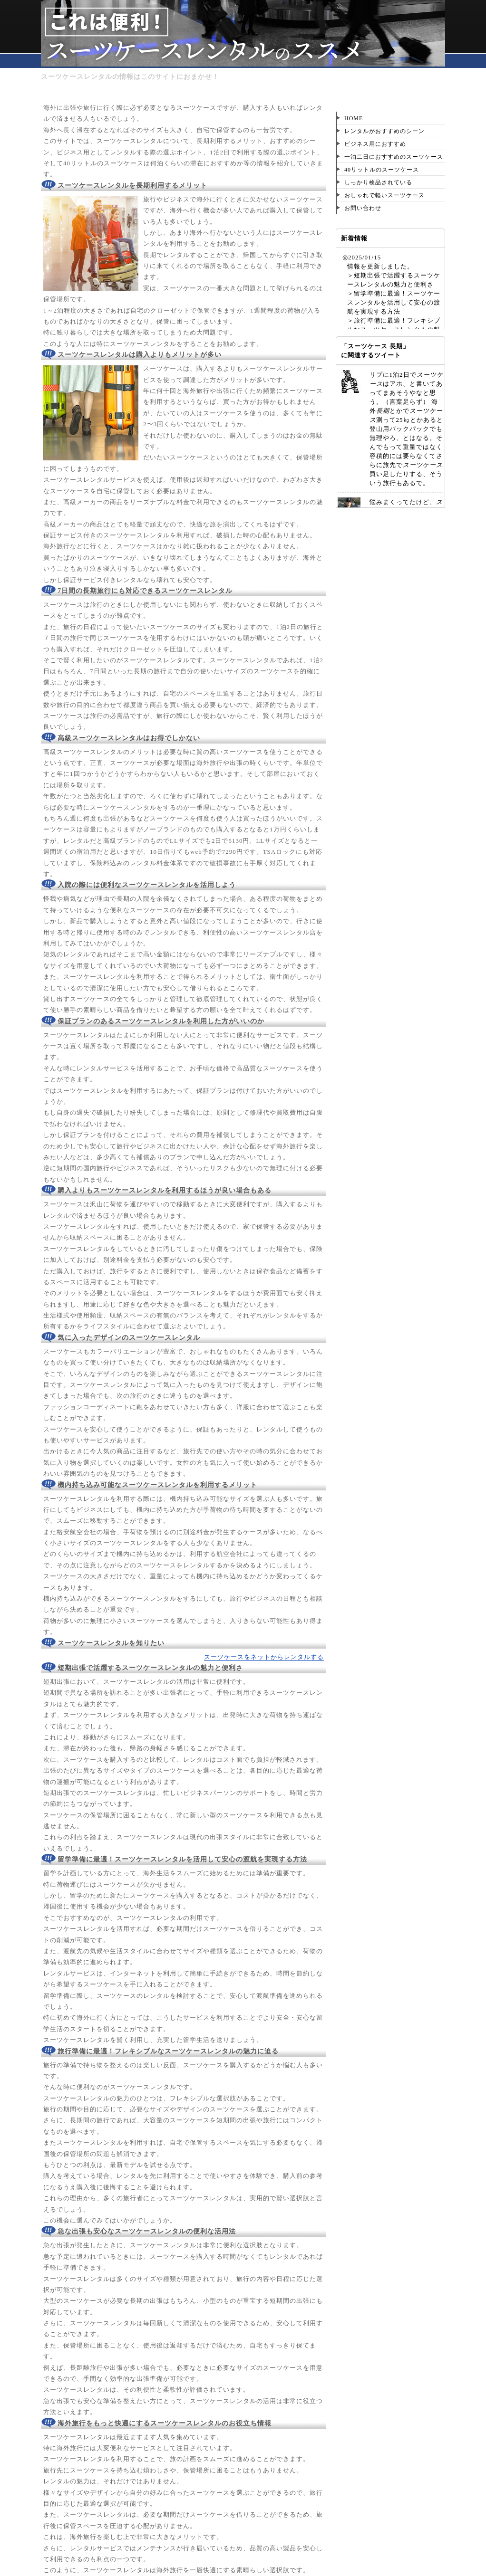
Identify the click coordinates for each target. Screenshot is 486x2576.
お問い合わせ (362, 208)
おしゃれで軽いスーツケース (384, 195)
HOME (353, 118)
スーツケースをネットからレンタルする (264, 1656)
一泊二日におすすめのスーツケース (393, 156)
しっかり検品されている (378, 182)
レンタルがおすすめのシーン (384, 131)
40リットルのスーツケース (381, 169)
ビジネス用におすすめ (375, 144)
